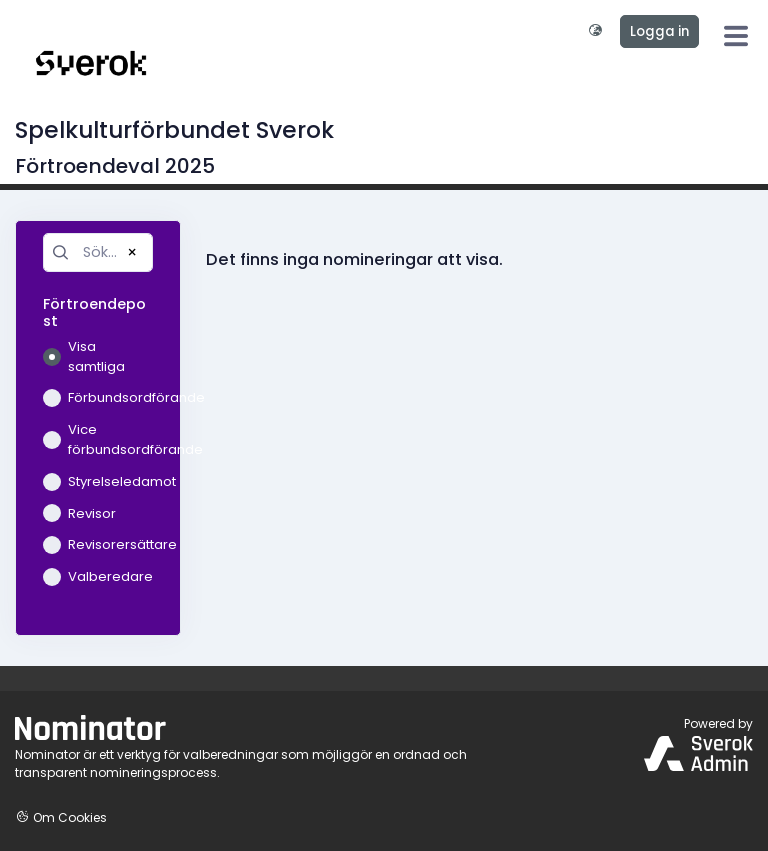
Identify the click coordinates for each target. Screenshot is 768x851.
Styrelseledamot (98, 481)
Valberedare (98, 576)
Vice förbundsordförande (98, 439)
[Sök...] (98, 252)
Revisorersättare (98, 544)
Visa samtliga (84, 356)
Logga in (659, 31)
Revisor (79, 513)
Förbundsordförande (98, 397)
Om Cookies (61, 817)
